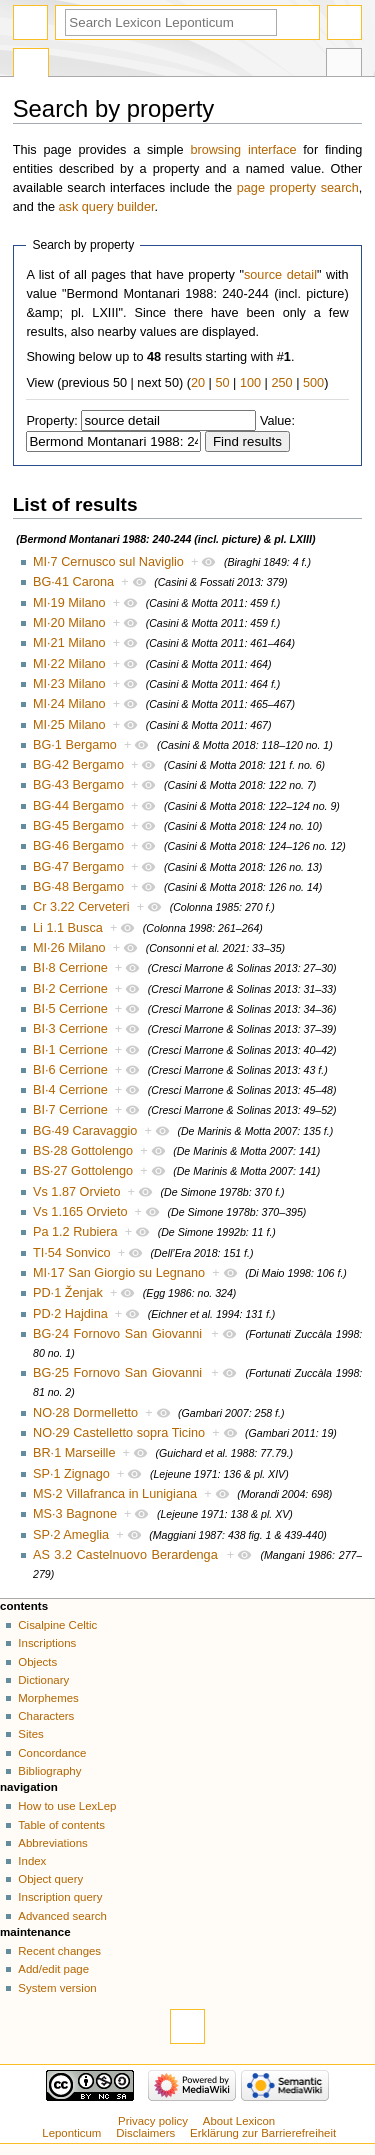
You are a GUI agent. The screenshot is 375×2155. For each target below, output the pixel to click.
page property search (298, 188)
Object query (50, 1879)
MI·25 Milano (69, 725)
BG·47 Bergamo (78, 867)
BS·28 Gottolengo (83, 1151)
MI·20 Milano (69, 623)
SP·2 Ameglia (71, 1535)
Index (32, 1861)
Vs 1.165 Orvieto (80, 1212)
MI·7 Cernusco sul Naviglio (108, 562)
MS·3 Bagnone (75, 1514)
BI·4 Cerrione (70, 1090)
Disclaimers (145, 2133)
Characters (46, 1716)
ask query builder (107, 207)
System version (57, 1988)
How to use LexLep (67, 1806)
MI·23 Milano (69, 684)
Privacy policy (153, 2121)
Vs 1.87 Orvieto (76, 1192)
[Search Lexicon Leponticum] (171, 22)
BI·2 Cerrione (70, 989)
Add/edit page (53, 1969)
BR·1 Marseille (74, 1453)
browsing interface (243, 150)
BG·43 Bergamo (78, 785)
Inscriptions (47, 1643)
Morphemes (48, 1698)
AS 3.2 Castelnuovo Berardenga (125, 1555)
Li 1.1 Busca (68, 928)
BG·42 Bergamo (78, 765)
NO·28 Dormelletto (85, 1413)
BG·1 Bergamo (75, 745)
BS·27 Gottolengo (83, 1171)
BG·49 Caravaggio (85, 1131)
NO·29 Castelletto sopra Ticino (119, 1433)
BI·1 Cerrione (70, 1050)
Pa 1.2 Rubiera (75, 1232)
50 (222, 383)
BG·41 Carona (73, 582)
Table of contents (61, 1825)
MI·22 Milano (69, 664)
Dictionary (43, 1680)
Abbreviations (52, 1843)
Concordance (52, 1753)
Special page (31, 65)
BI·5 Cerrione (70, 1009)
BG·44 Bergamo (78, 806)
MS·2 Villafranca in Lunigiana (115, 1494)
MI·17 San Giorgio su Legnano (119, 1273)
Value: (277, 421)
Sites (30, 1734)
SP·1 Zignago (71, 1474)
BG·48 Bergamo (78, 887)
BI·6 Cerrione (70, 1070)
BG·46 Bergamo (78, 846)
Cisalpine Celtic (57, 1625)
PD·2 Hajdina (70, 1314)
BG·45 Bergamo (78, 826)
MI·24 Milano (69, 704)
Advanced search (62, 1916)
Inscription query (60, 1897)
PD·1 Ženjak (68, 1293)
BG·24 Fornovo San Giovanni (117, 1334)
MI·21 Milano (69, 643)
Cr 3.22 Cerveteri (81, 907)
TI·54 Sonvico (72, 1253)
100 (250, 383)
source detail (280, 275)
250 (281, 383)
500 (313, 383)
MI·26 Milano (69, 948)
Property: (51, 421)
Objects (37, 1662)
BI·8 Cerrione (70, 968)
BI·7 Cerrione (70, 1110)
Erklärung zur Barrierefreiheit (263, 2133)
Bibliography (49, 1771)
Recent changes (59, 1951)
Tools (344, 65)
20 (198, 383)
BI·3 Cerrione (70, 1029)
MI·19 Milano (69, 603)
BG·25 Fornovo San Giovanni (117, 1373)
